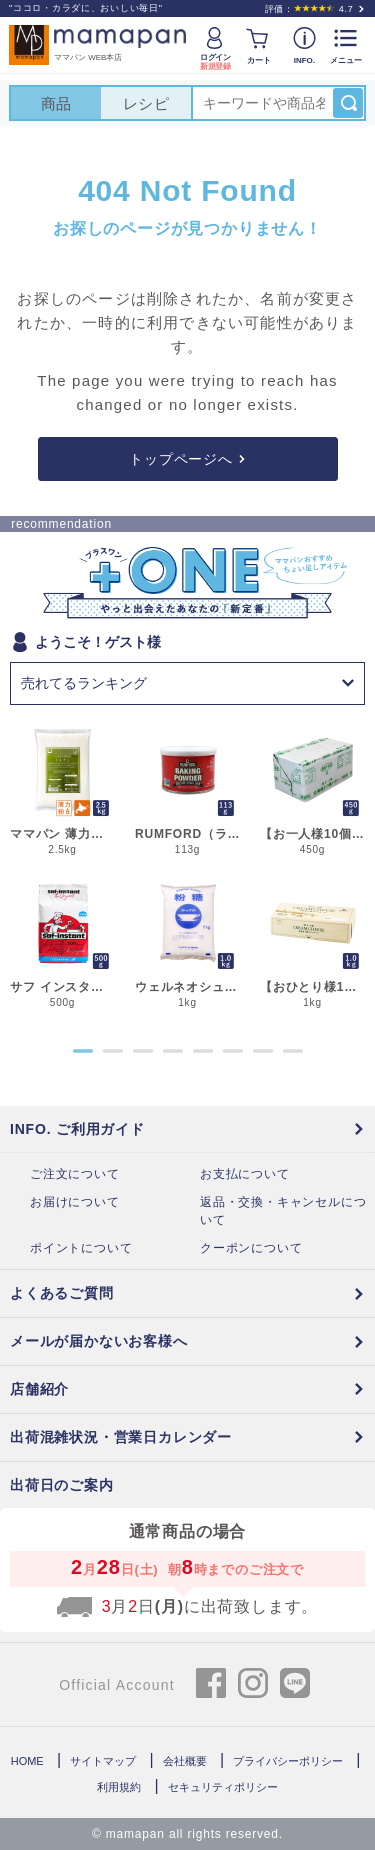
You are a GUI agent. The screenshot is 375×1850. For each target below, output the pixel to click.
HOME (27, 1761)
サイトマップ (103, 1761)
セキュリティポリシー (223, 1787)
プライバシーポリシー (288, 1761)
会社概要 (185, 1761)
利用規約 (119, 1787)
